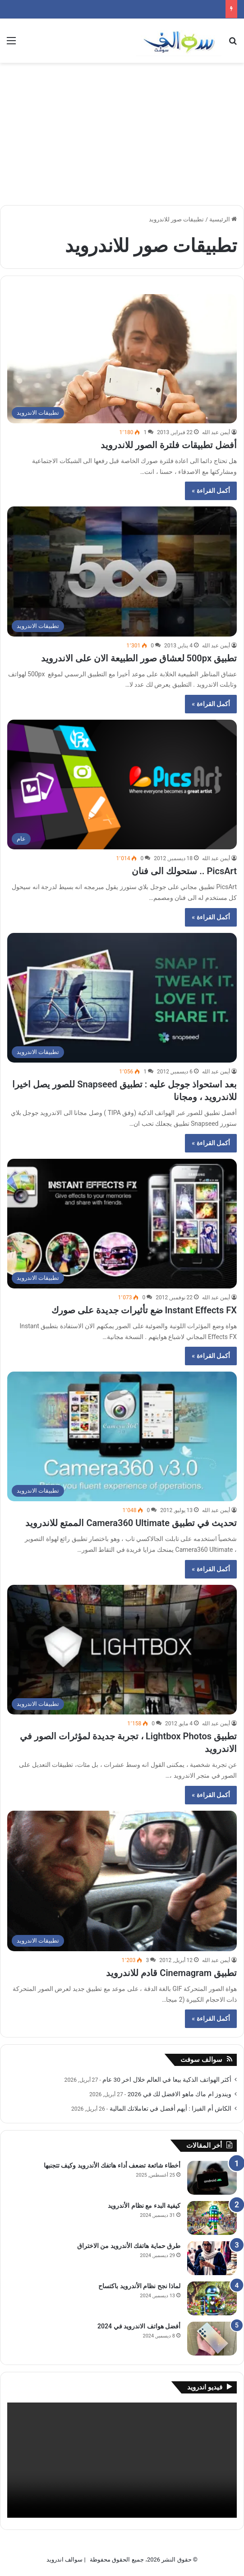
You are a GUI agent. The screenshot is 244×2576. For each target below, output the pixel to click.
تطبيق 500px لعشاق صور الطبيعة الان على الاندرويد (139, 658)
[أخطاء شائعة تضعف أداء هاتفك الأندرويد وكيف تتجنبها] (212, 2178)
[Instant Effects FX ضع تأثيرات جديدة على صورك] (122, 1223)
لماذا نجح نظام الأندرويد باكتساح (139, 2286)
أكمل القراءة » (211, 490)
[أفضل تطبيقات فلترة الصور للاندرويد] (122, 358)
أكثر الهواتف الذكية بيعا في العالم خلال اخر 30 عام (166, 2079)
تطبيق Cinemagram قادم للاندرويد (171, 1972)
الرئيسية (223, 219)
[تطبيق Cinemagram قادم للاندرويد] (122, 1881)
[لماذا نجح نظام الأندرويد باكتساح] (212, 2298)
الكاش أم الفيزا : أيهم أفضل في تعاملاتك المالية (170, 2108)
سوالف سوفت (201, 2060)
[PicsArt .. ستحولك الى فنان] (122, 784)
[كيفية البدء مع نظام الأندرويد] (212, 2218)
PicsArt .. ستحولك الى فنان (184, 871)
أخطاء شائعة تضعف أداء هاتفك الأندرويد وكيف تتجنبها (112, 2165)
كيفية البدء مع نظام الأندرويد (144, 2205)
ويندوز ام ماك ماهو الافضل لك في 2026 (179, 2094)
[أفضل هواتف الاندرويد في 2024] (212, 2339)
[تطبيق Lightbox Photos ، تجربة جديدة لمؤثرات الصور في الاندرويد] (122, 1649)
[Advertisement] (122, 130)
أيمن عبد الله (216, 432)
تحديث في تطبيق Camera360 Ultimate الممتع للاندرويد (131, 1522)
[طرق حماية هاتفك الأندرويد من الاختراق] (212, 2258)
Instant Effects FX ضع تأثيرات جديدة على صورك (144, 1310)
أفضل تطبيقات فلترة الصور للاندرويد (169, 445)
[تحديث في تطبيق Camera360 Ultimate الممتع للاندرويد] (122, 1436)
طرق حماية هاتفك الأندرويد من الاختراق (128, 2245)
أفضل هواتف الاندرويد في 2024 (138, 2326)
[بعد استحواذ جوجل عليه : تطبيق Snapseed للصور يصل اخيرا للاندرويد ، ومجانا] (122, 998)
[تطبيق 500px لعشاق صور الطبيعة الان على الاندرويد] (122, 571)
